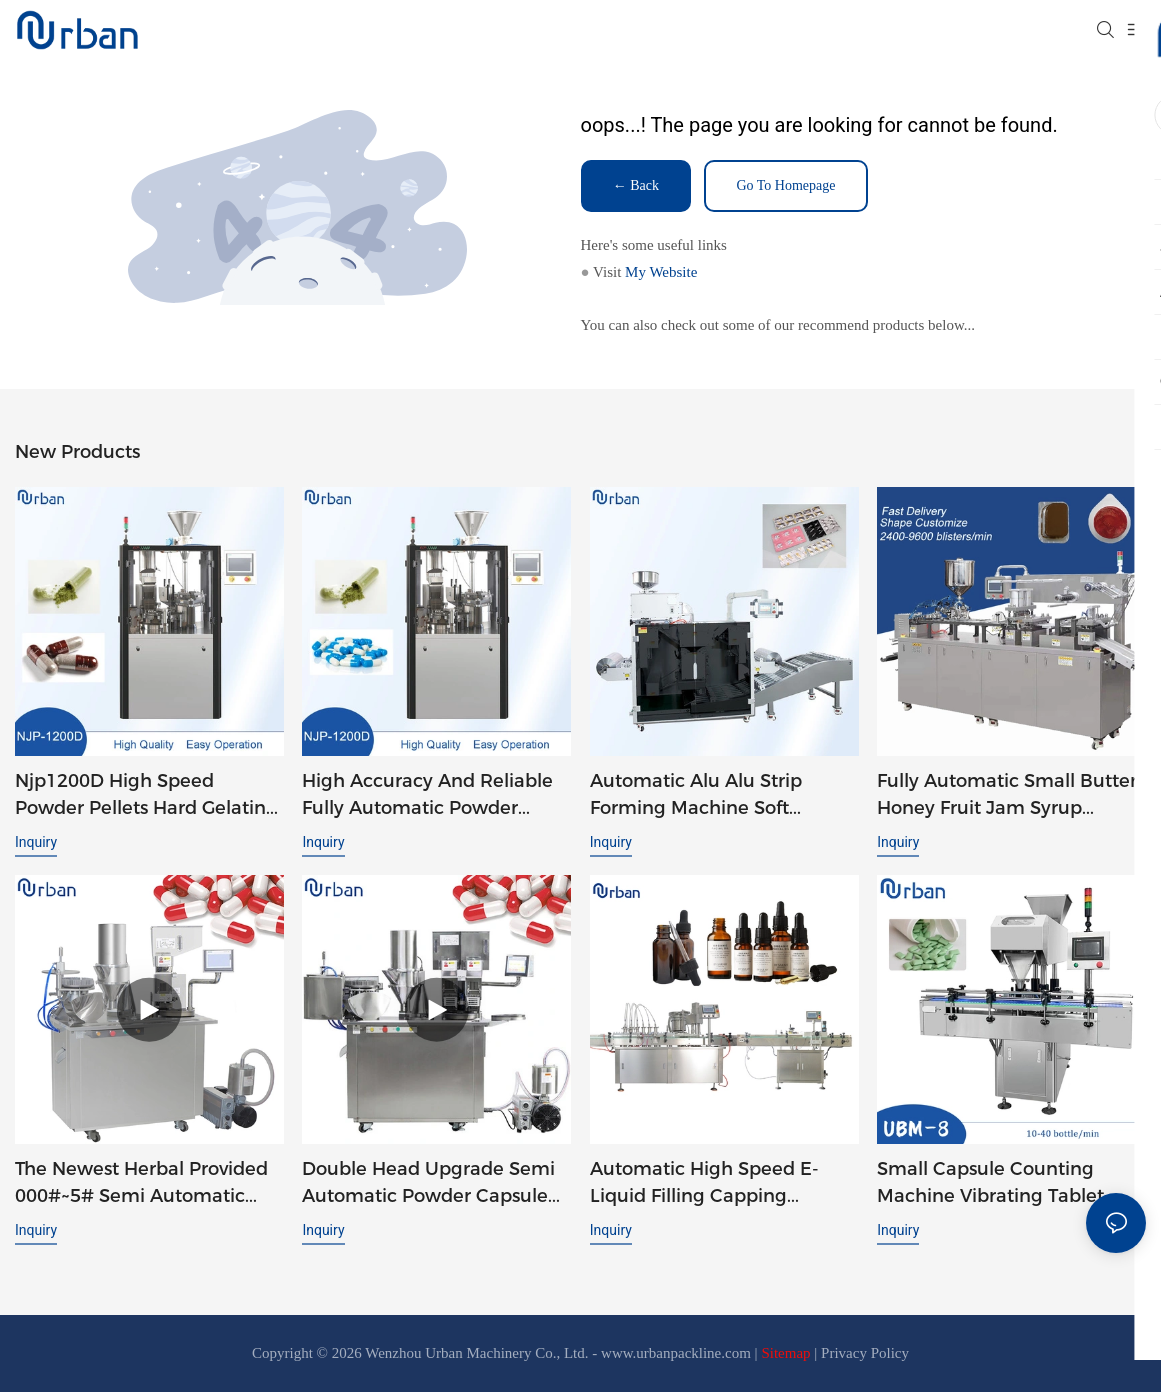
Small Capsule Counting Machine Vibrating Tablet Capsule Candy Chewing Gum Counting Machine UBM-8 (990, 1184)
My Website (661, 272)
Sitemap (785, 1353)
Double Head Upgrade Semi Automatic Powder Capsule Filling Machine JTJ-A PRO (428, 1184)
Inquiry (36, 842)
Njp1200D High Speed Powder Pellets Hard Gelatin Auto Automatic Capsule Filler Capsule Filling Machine (149, 796)
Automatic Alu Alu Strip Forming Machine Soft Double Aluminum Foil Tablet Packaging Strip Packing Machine (722, 796)
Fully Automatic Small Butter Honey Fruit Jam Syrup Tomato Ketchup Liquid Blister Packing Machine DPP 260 (1007, 796)
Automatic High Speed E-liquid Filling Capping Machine (704, 1184)
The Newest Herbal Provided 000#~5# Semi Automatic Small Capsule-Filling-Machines (141, 1184)
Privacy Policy (865, 1353)
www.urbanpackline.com (676, 1353)
